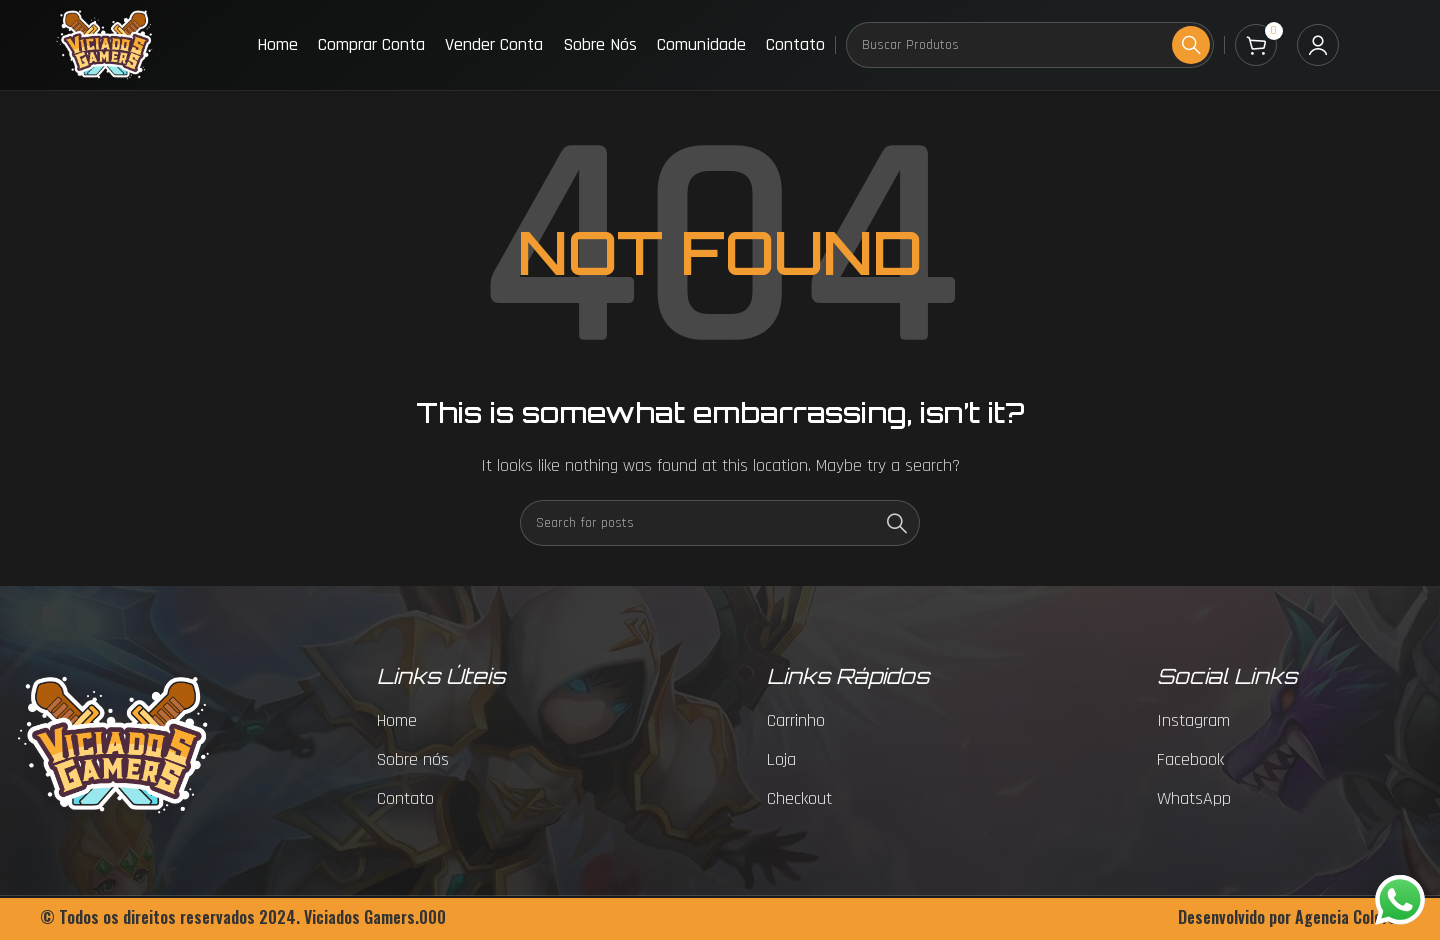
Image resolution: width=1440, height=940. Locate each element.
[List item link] (497, 721)
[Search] (1030, 45)
